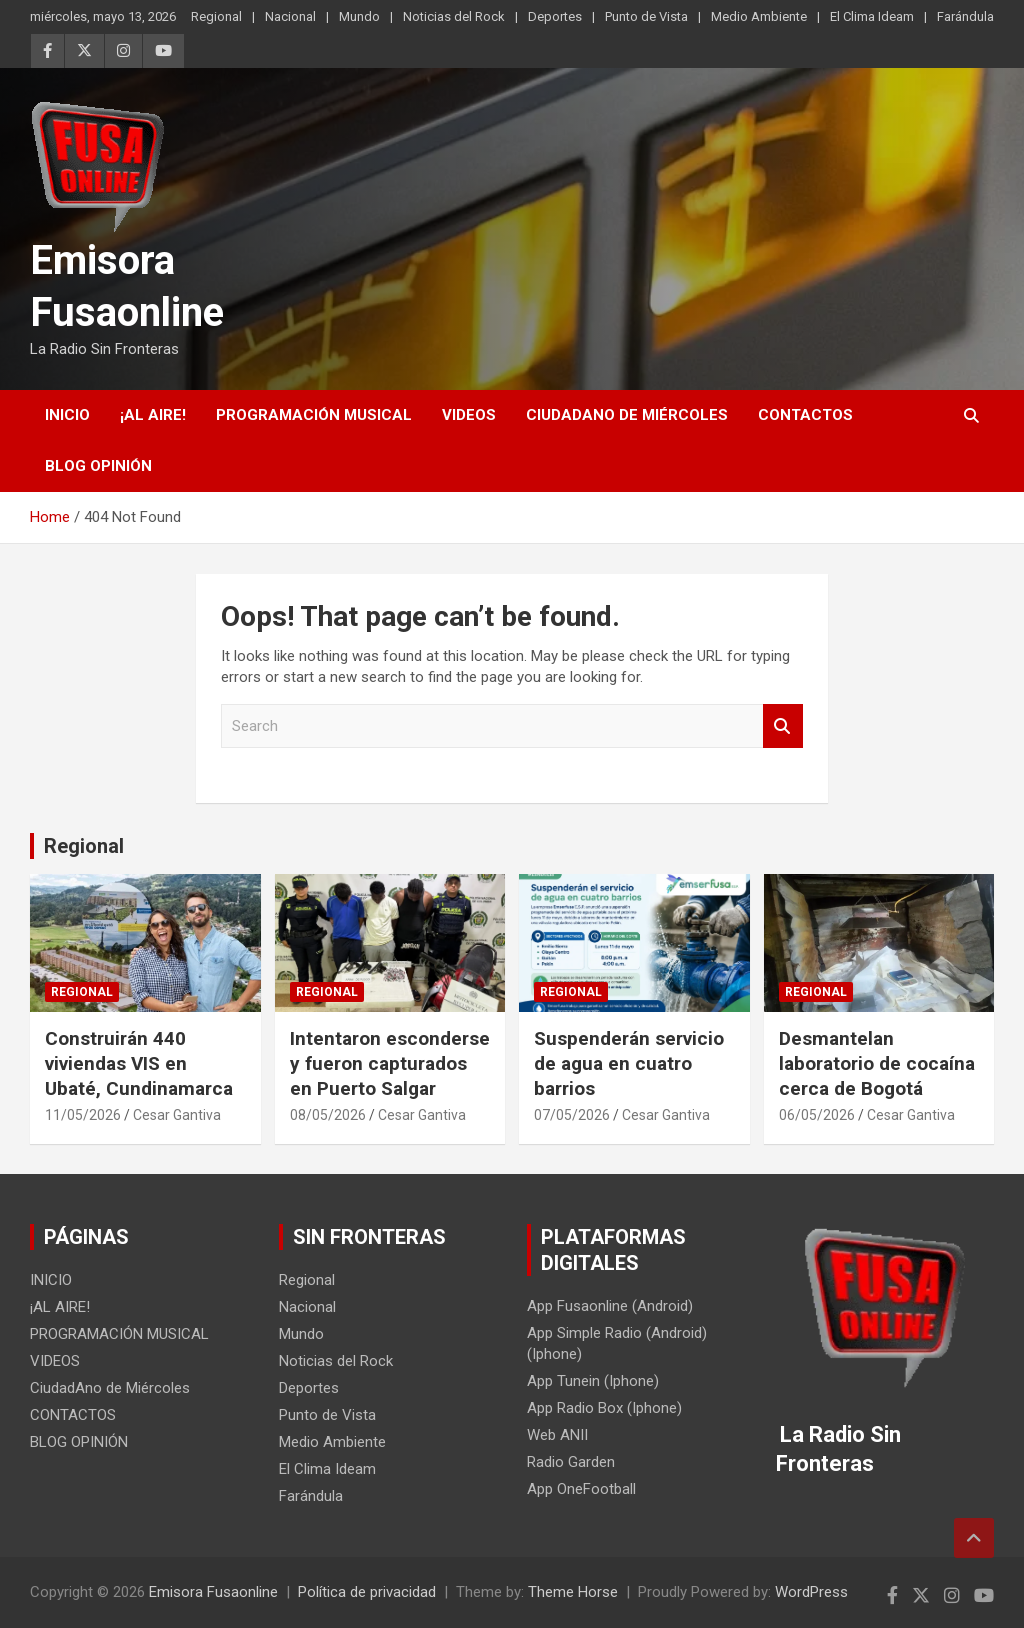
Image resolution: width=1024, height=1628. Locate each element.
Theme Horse (573, 1592)
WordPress (811, 1592)
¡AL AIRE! (153, 415)
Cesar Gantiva (177, 1115)
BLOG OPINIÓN (98, 466)
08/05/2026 (328, 1115)
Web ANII (557, 1435)
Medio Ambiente (759, 16)
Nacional (290, 16)
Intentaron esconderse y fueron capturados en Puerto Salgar (390, 1063)
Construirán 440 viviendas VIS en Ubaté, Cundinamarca (139, 1063)
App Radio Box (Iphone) (604, 1408)
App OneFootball (581, 1489)
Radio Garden (571, 1462)
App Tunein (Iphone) (593, 1381)
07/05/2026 (572, 1115)
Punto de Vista (646, 16)
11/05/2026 (83, 1115)
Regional (216, 16)
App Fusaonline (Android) (610, 1306)
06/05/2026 (817, 1115)
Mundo (359, 16)
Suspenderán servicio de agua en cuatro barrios (629, 1063)
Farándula (965, 16)
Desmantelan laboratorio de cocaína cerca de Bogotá (877, 1063)
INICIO (67, 415)
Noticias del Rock (454, 16)
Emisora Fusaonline (213, 1592)
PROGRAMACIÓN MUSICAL (314, 415)
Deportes (555, 16)
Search (783, 726)
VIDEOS (469, 415)
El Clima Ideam (872, 16)
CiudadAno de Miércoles (627, 415)
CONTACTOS (805, 415)
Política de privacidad (367, 1592)
